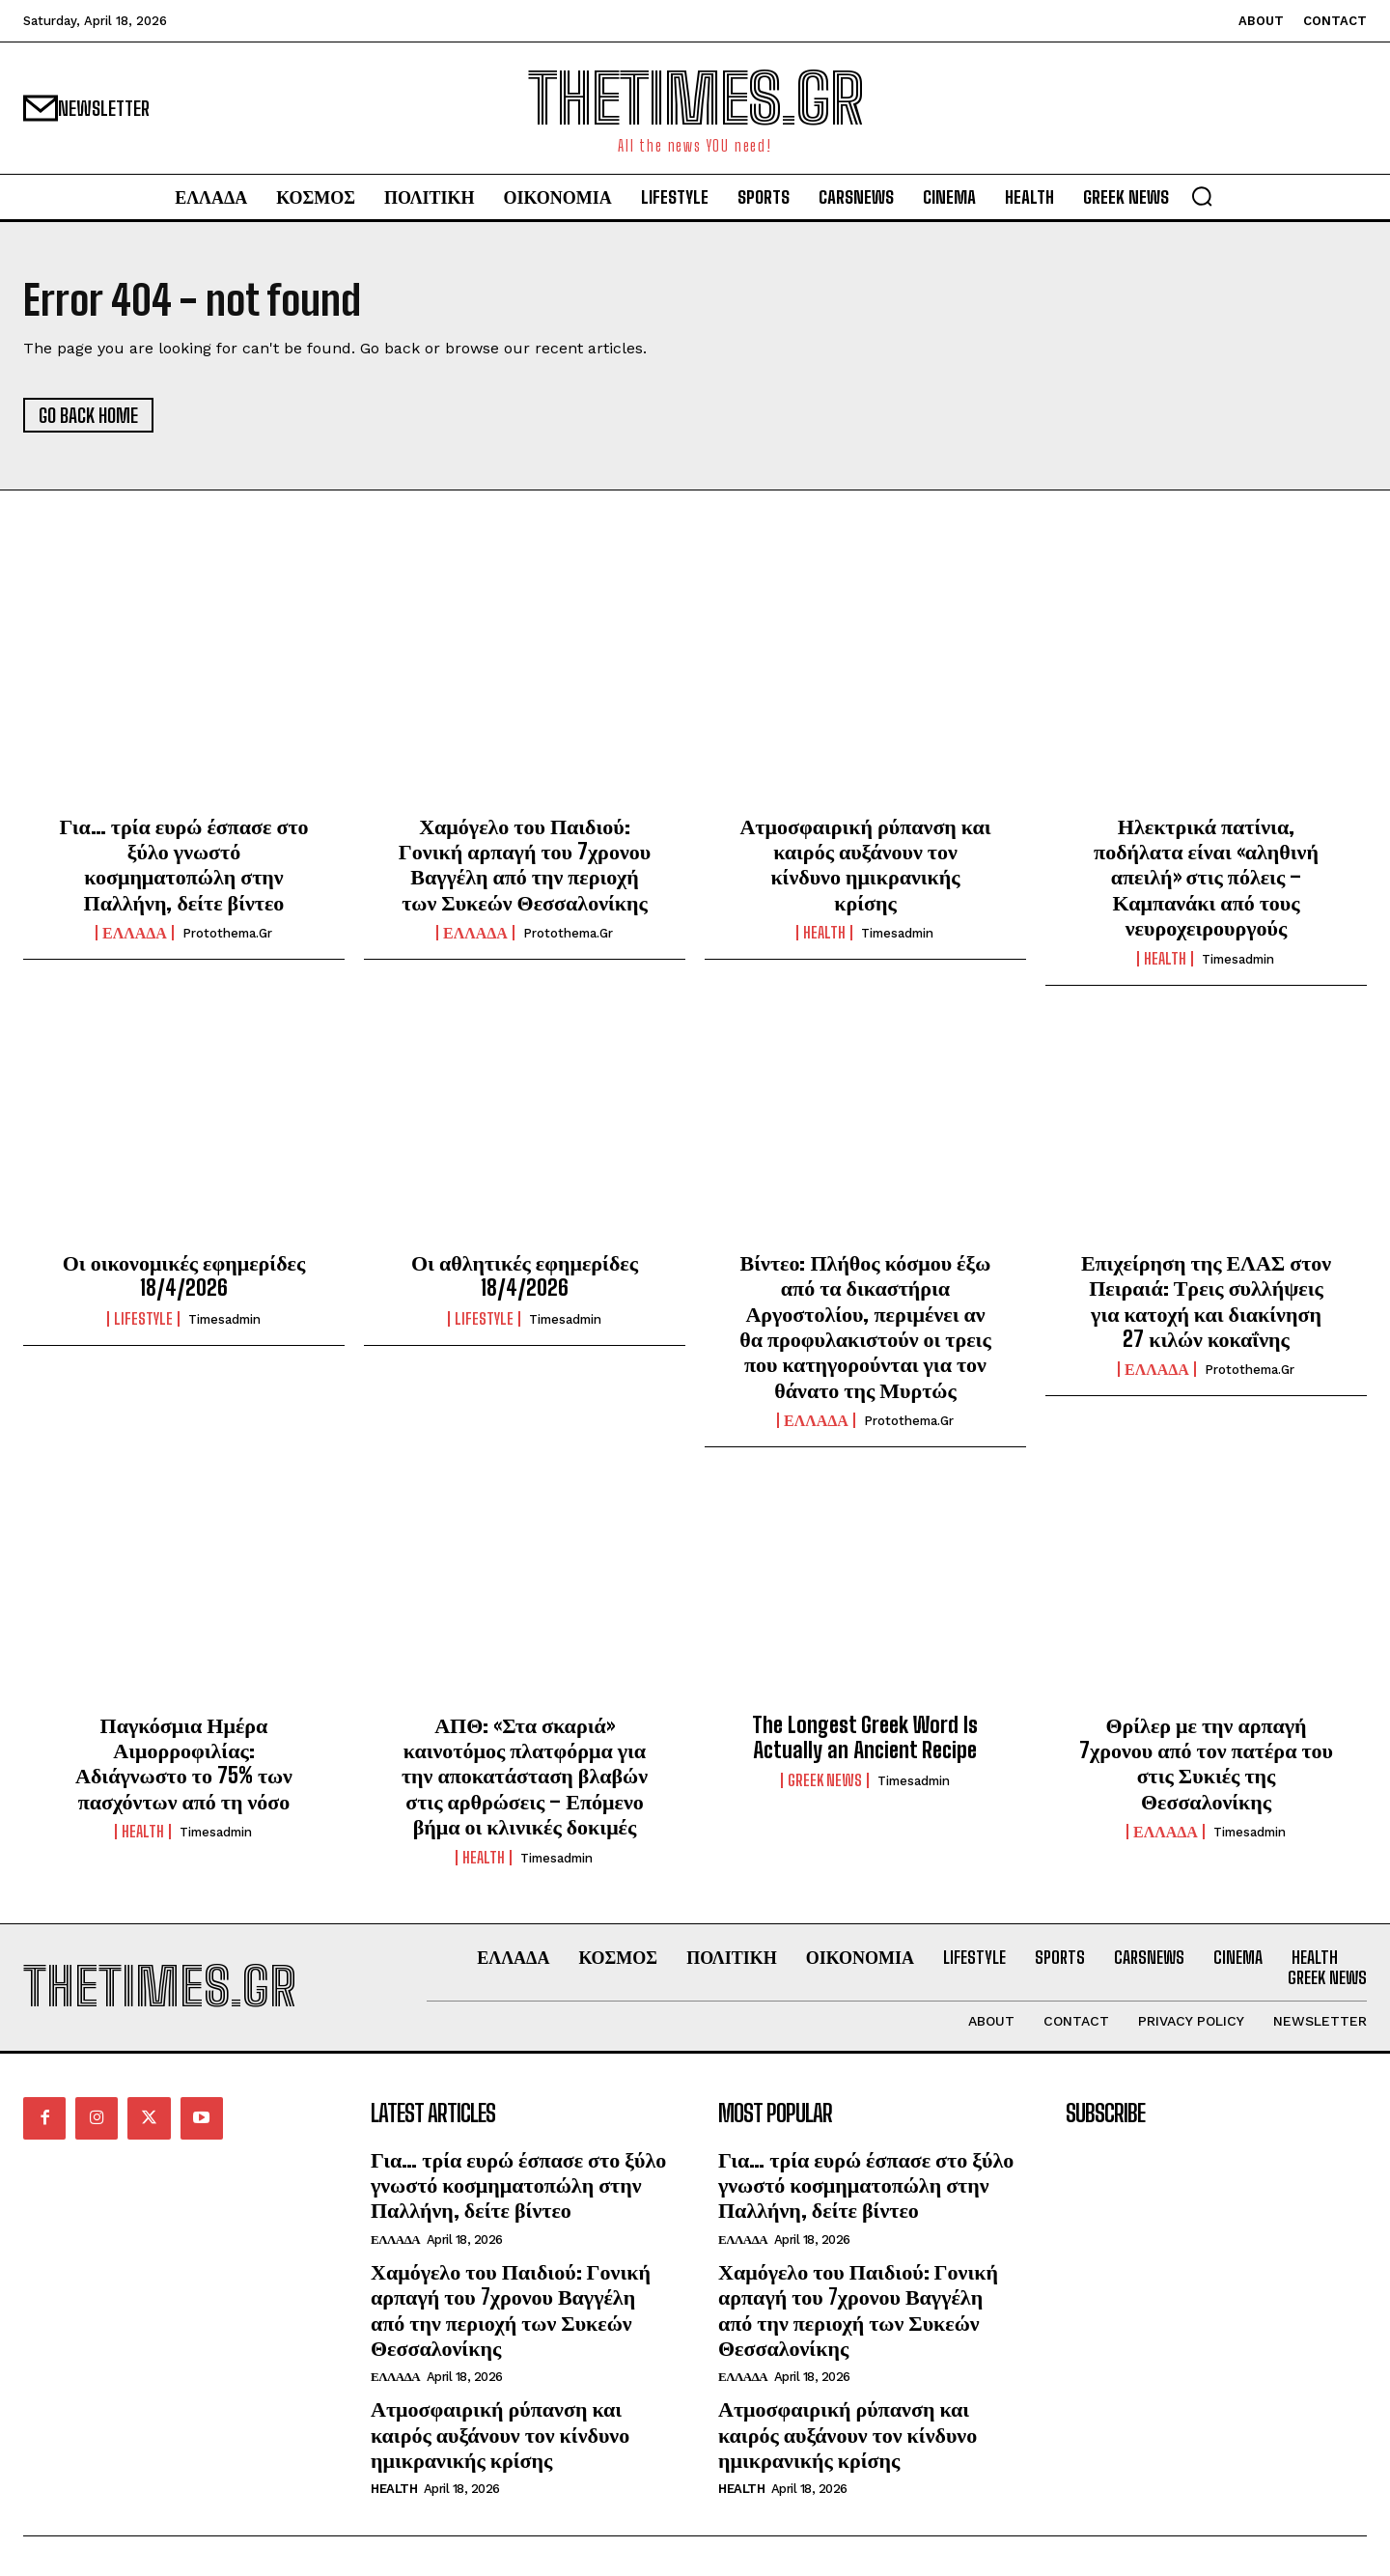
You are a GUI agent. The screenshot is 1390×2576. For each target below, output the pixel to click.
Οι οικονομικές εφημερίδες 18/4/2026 (184, 1275)
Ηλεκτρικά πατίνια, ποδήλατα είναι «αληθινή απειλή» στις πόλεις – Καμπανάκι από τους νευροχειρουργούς (1206, 877)
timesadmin (897, 933)
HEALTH (824, 932)
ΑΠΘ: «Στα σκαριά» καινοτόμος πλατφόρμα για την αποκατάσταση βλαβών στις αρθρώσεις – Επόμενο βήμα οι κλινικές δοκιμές (525, 1776)
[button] (1202, 196)
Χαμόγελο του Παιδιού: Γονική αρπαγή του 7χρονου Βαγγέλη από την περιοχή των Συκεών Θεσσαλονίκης (525, 864)
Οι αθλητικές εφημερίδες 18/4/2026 (524, 1275)
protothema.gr (227, 933)
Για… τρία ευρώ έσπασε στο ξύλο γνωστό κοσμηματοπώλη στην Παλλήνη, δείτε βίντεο (183, 864)
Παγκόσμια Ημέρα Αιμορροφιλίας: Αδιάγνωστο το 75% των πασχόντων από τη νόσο (183, 1763)
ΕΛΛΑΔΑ (134, 932)
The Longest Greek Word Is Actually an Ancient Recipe (865, 1737)
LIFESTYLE (143, 1319)
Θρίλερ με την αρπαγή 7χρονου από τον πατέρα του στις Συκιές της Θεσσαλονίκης (1206, 1763)
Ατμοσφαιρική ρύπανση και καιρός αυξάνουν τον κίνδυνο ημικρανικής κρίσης (864, 864)
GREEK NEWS (825, 1780)
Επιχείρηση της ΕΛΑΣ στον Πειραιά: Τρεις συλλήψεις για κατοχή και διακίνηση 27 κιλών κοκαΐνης (1206, 1300)
